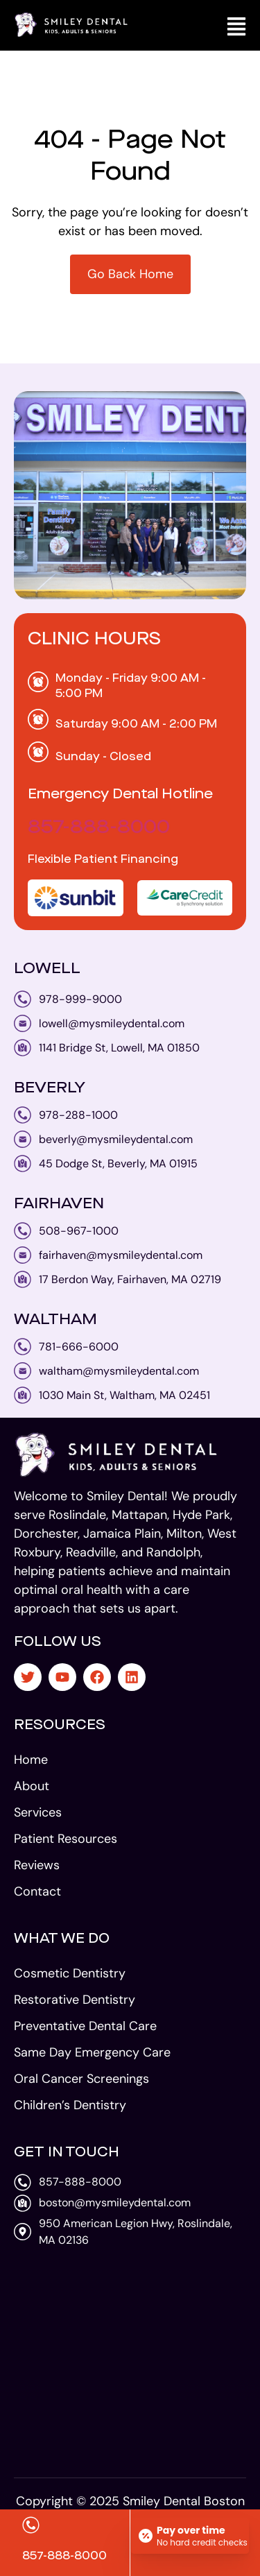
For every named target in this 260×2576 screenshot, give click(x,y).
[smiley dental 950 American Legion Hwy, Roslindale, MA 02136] (130, 2360)
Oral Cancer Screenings (81, 2078)
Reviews (37, 1865)
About (31, 1786)
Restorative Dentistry (74, 1999)
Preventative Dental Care (85, 2026)
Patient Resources (65, 1838)
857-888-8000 (99, 828)
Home (31, 1759)
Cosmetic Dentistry (69, 1973)
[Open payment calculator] (190, 2536)
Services (38, 1812)
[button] (236, 25)
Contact (37, 1891)
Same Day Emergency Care (92, 2052)
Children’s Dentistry (70, 2105)
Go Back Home (130, 274)
